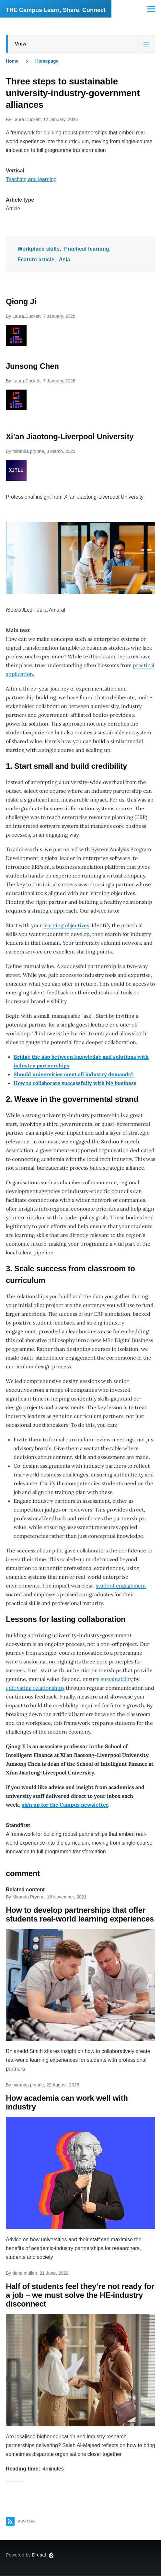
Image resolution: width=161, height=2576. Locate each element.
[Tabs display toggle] (146, 44)
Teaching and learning (31, 179)
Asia (64, 259)
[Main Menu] (151, 9)
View (21, 43)
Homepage (47, 61)
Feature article (35, 259)
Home (12, 61)
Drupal (39, 2554)
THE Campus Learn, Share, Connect (56, 10)
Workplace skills (38, 249)
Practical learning (86, 249)
